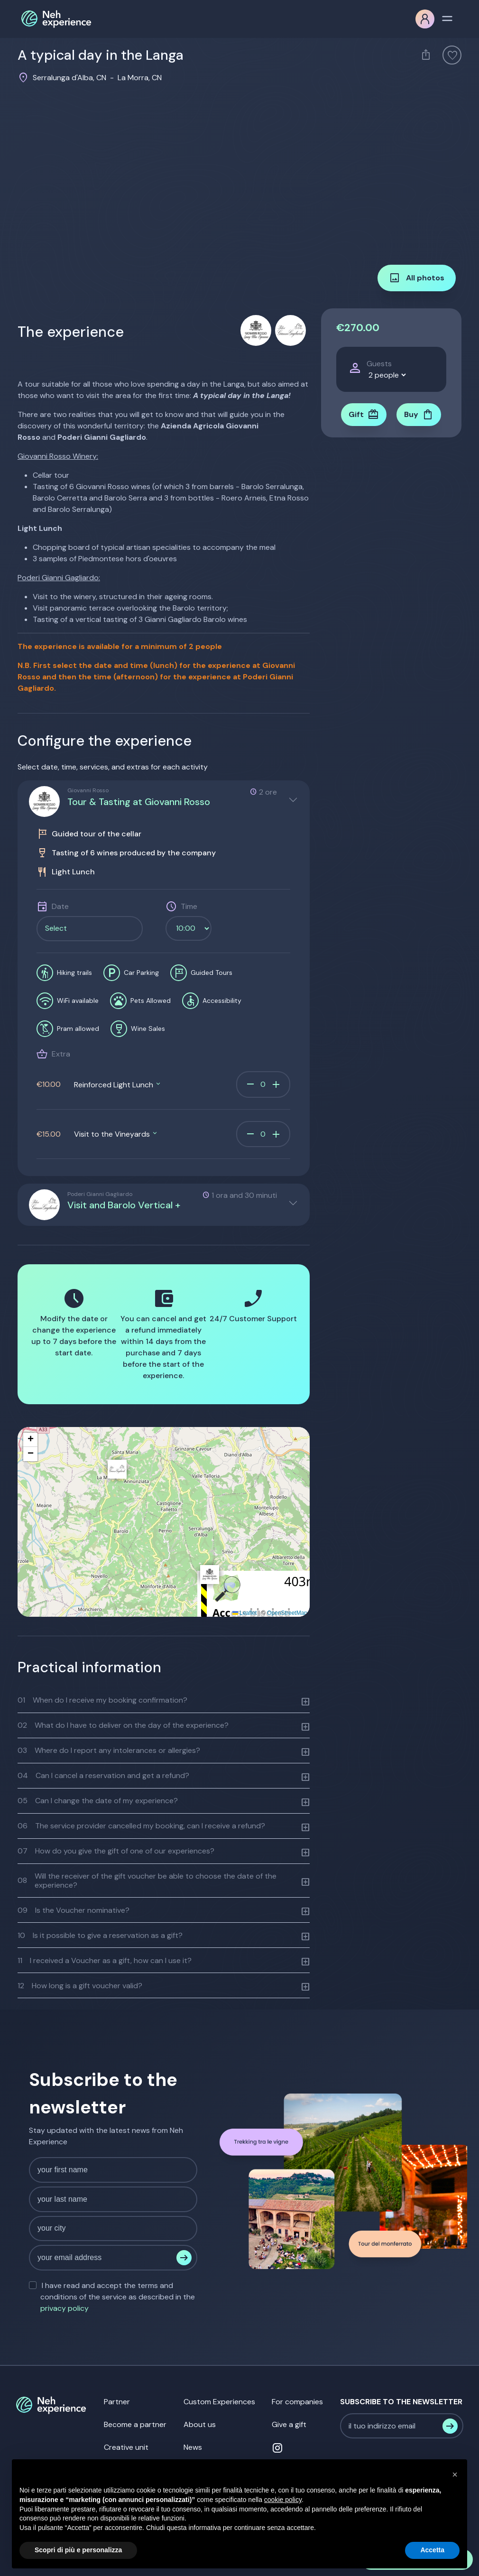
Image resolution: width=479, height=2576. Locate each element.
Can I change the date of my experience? (98, 1801)
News (193, 2447)
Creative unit (126, 2447)
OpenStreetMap (287, 1613)
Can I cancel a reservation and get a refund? (103, 1775)
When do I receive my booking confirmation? (102, 1700)
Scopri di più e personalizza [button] (78, 2550)
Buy (418, 414)
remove (250, 1084)
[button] (209, 1574)
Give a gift (289, 2424)
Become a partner (135, 2424)
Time (189, 906)
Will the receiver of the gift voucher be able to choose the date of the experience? (147, 1880)
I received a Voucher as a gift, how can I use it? (105, 1960)
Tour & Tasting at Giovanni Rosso (138, 802)
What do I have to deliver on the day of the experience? (123, 1725)
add (276, 1084)
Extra (61, 1054)
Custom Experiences (219, 2402)
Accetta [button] (432, 2550)
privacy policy (64, 2308)
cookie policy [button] (283, 2499)
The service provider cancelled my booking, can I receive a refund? (141, 1826)
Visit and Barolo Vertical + (123, 1205)
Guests (379, 364)
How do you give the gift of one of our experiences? (116, 1851)
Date (60, 906)
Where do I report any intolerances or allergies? (109, 1750)
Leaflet (244, 1613)
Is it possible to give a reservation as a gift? (100, 1935)
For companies (297, 2402)
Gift (364, 414)
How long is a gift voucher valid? (80, 1986)
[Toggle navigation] (447, 17)
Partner (117, 2402)
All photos (416, 278)
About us (200, 2424)
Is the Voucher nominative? (73, 1910)
